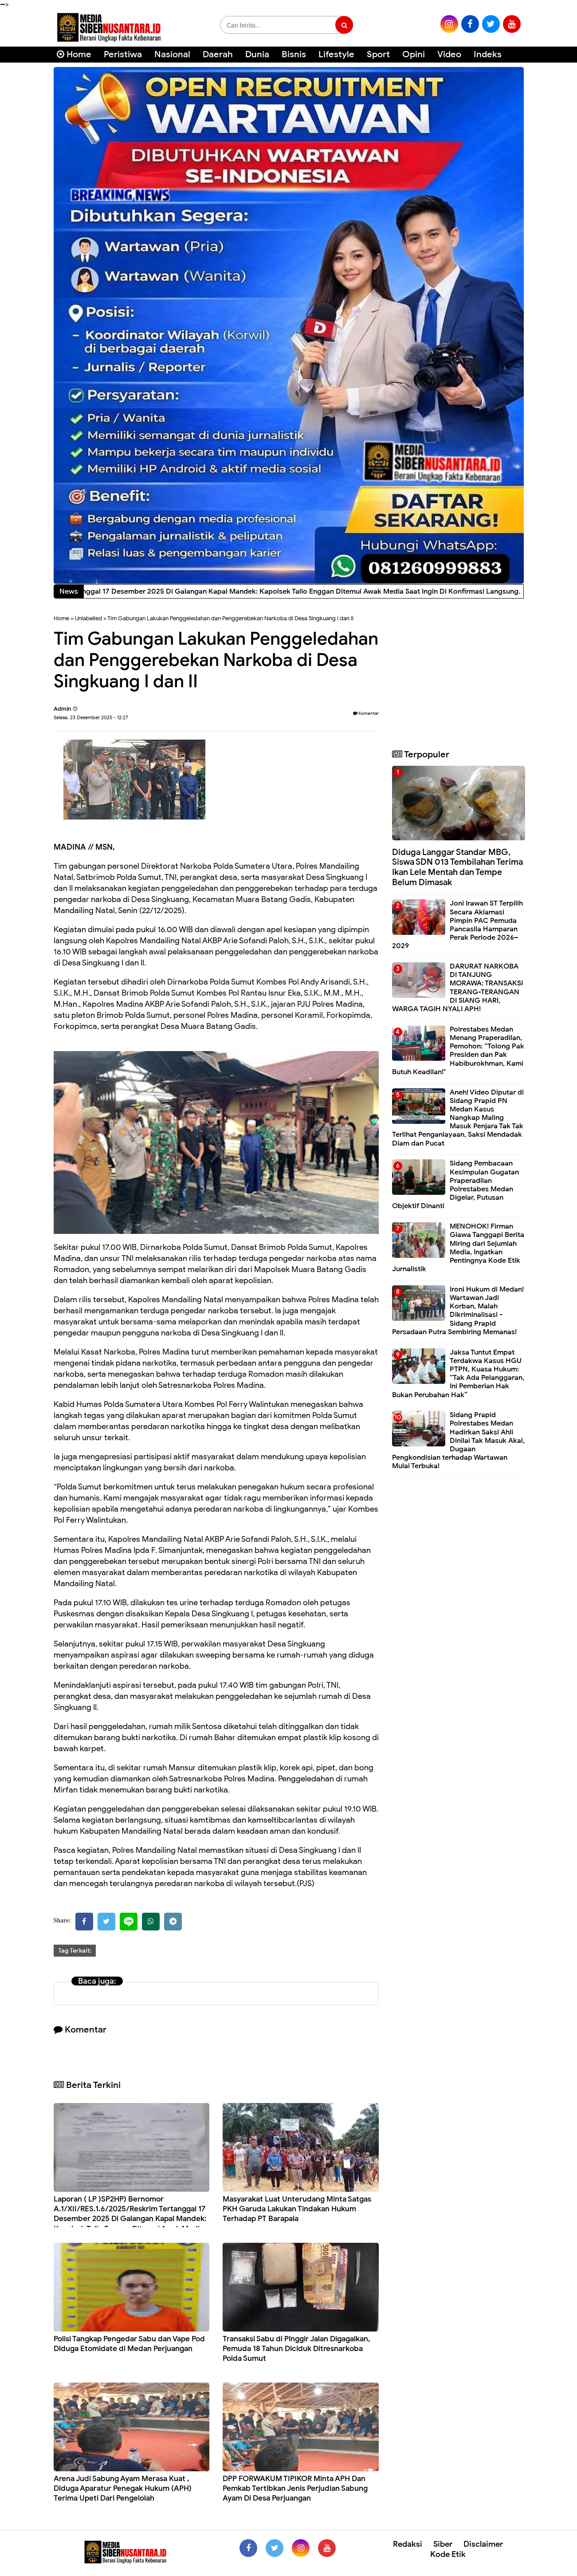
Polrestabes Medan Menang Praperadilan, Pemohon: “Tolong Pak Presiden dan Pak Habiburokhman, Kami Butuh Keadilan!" (458, 1050)
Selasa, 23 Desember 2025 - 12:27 (91, 717)
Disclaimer (483, 2544)
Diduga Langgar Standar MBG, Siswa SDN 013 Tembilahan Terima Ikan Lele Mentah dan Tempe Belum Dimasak (457, 867)
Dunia (257, 54)
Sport (378, 54)
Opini (413, 54)
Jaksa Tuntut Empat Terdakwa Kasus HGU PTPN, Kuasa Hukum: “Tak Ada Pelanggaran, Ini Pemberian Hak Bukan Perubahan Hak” (458, 1373)
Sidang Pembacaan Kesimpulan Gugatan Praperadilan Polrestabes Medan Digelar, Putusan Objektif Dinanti (455, 1184)
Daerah (218, 54)
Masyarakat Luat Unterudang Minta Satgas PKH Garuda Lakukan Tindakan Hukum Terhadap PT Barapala (297, 2208)
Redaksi (407, 2544)
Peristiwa (123, 54)
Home (74, 54)
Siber (442, 2544)
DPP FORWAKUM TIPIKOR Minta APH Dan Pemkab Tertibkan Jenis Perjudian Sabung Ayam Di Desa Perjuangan (295, 2488)
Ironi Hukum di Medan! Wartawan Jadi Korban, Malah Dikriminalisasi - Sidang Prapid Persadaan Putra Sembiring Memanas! (458, 1310)
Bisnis (294, 54)
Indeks (488, 54)
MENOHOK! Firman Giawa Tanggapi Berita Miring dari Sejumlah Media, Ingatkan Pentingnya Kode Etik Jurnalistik (458, 1247)
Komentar (366, 713)
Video (449, 54)
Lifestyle (336, 54)
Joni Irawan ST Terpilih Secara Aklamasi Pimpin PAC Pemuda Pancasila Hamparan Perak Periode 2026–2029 (457, 924)
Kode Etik (448, 2554)
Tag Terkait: (74, 1950)
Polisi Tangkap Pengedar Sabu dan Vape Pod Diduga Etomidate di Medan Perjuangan (129, 2343)
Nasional (172, 54)
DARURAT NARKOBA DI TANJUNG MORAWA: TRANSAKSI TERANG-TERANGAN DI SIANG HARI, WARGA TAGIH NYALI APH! (457, 987)
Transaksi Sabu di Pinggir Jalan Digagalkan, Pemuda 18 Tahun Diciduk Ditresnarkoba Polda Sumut (296, 2348)
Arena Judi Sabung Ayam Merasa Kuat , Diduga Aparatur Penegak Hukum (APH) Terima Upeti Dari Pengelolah (123, 2488)
